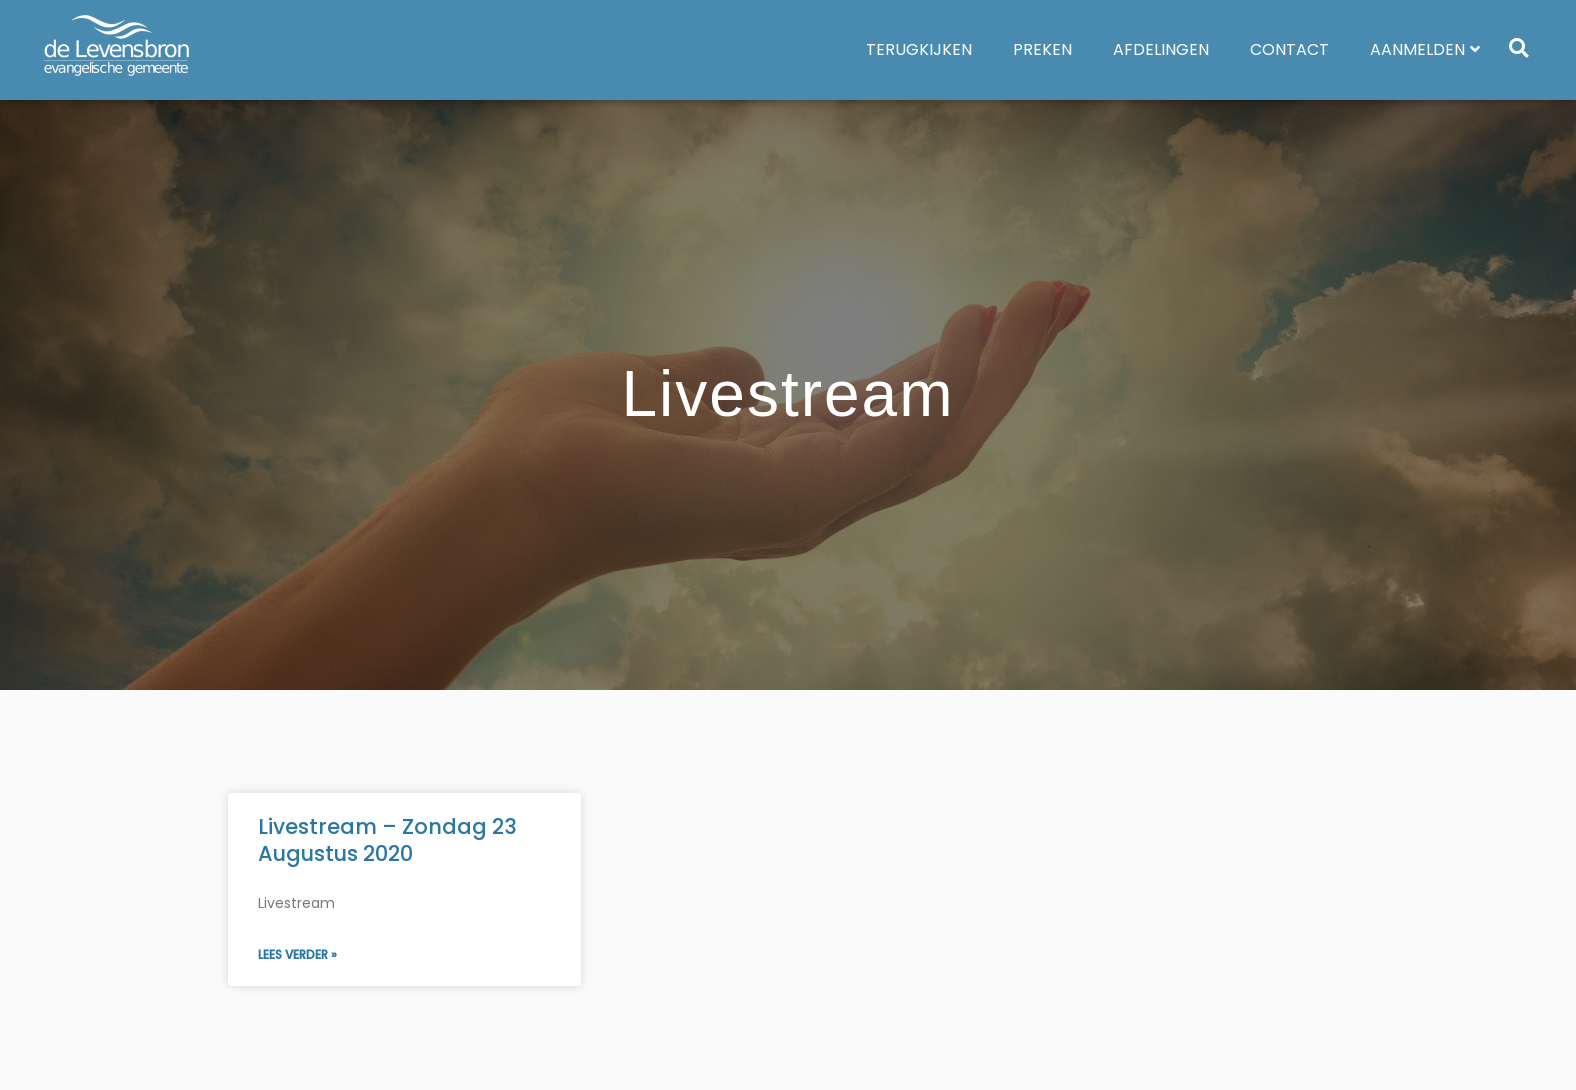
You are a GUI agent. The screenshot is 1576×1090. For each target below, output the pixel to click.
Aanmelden (1425, 49)
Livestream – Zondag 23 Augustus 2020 (387, 840)
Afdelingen (1161, 49)
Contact (1289, 49)
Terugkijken (919, 49)
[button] (1518, 47)
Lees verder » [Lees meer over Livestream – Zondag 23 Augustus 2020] (297, 954)
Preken (1042, 49)
